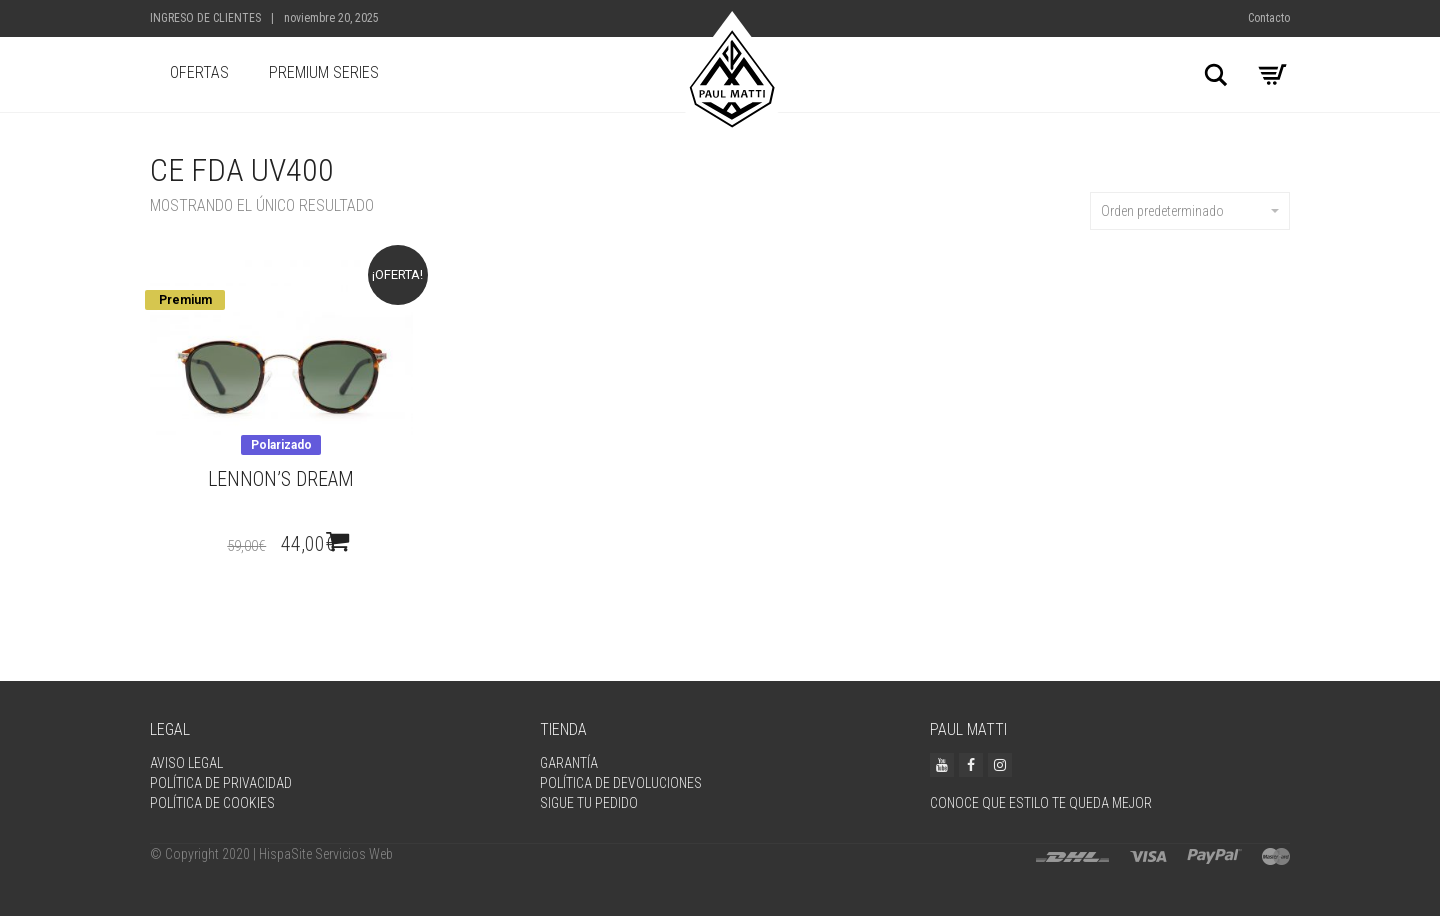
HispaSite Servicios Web (326, 854)
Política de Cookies (212, 803)
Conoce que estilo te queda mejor (1041, 803)
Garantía (569, 763)
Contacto (1269, 18)
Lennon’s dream (281, 479)
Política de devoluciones (621, 783)
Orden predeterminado (1190, 211)
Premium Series (324, 72)
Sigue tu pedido (589, 803)
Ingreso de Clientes (205, 18)
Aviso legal (186, 763)
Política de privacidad (221, 783)
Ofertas (199, 72)
